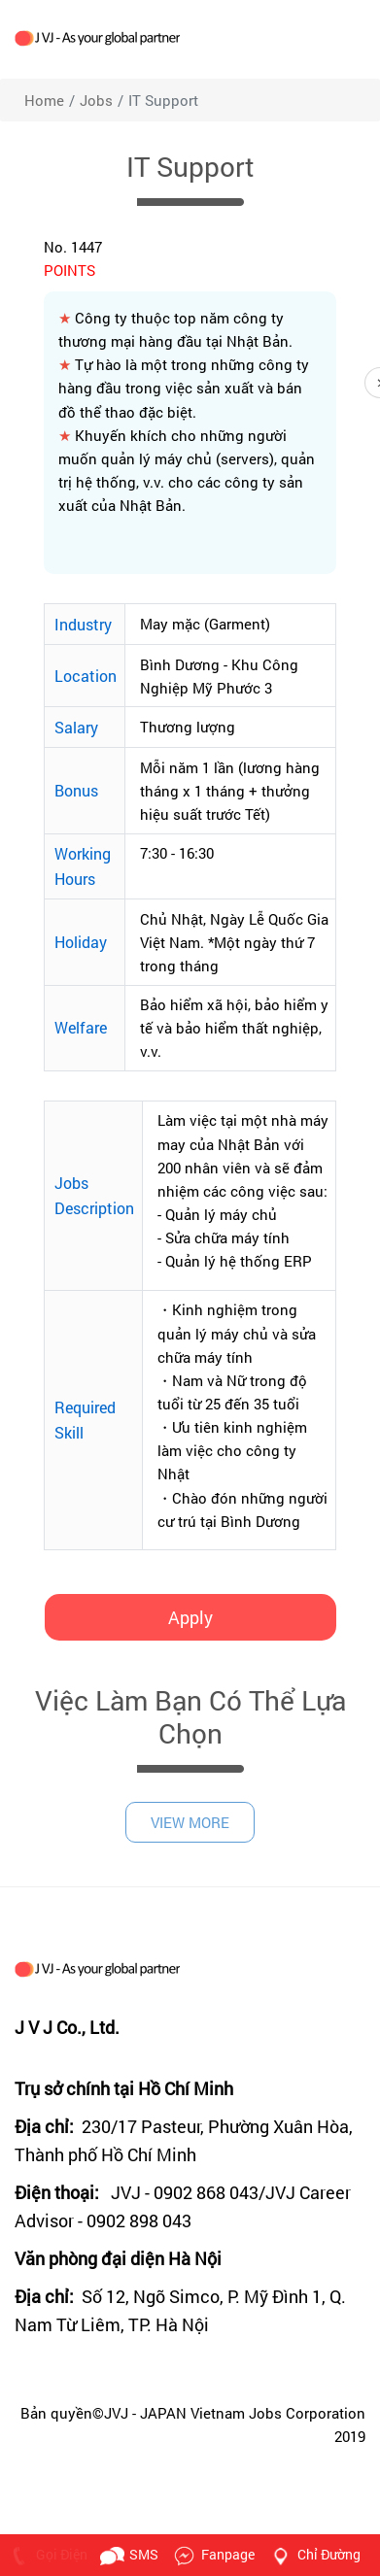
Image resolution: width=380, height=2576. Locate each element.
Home (44, 100)
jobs (96, 100)
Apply (190, 1617)
